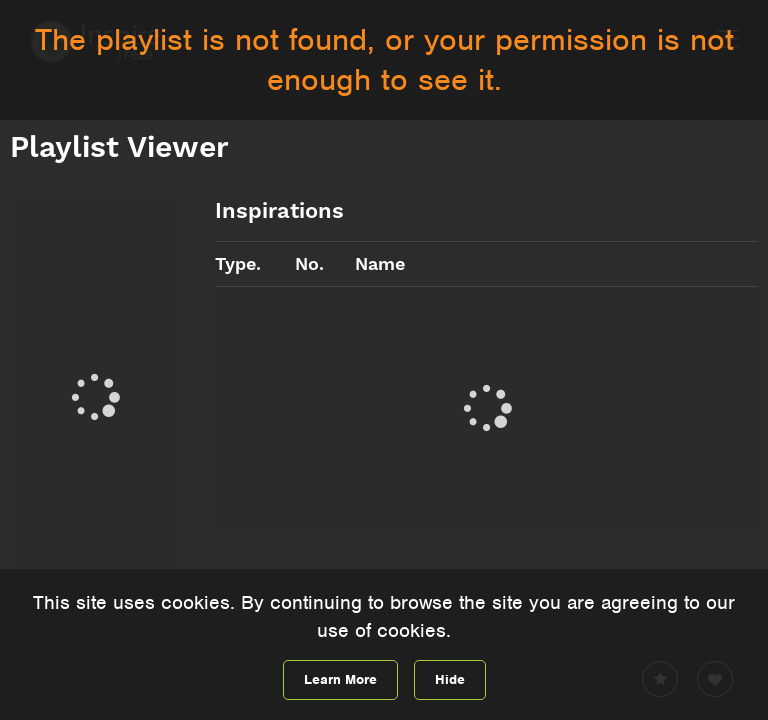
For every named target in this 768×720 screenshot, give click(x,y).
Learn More (340, 679)
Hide (450, 679)
